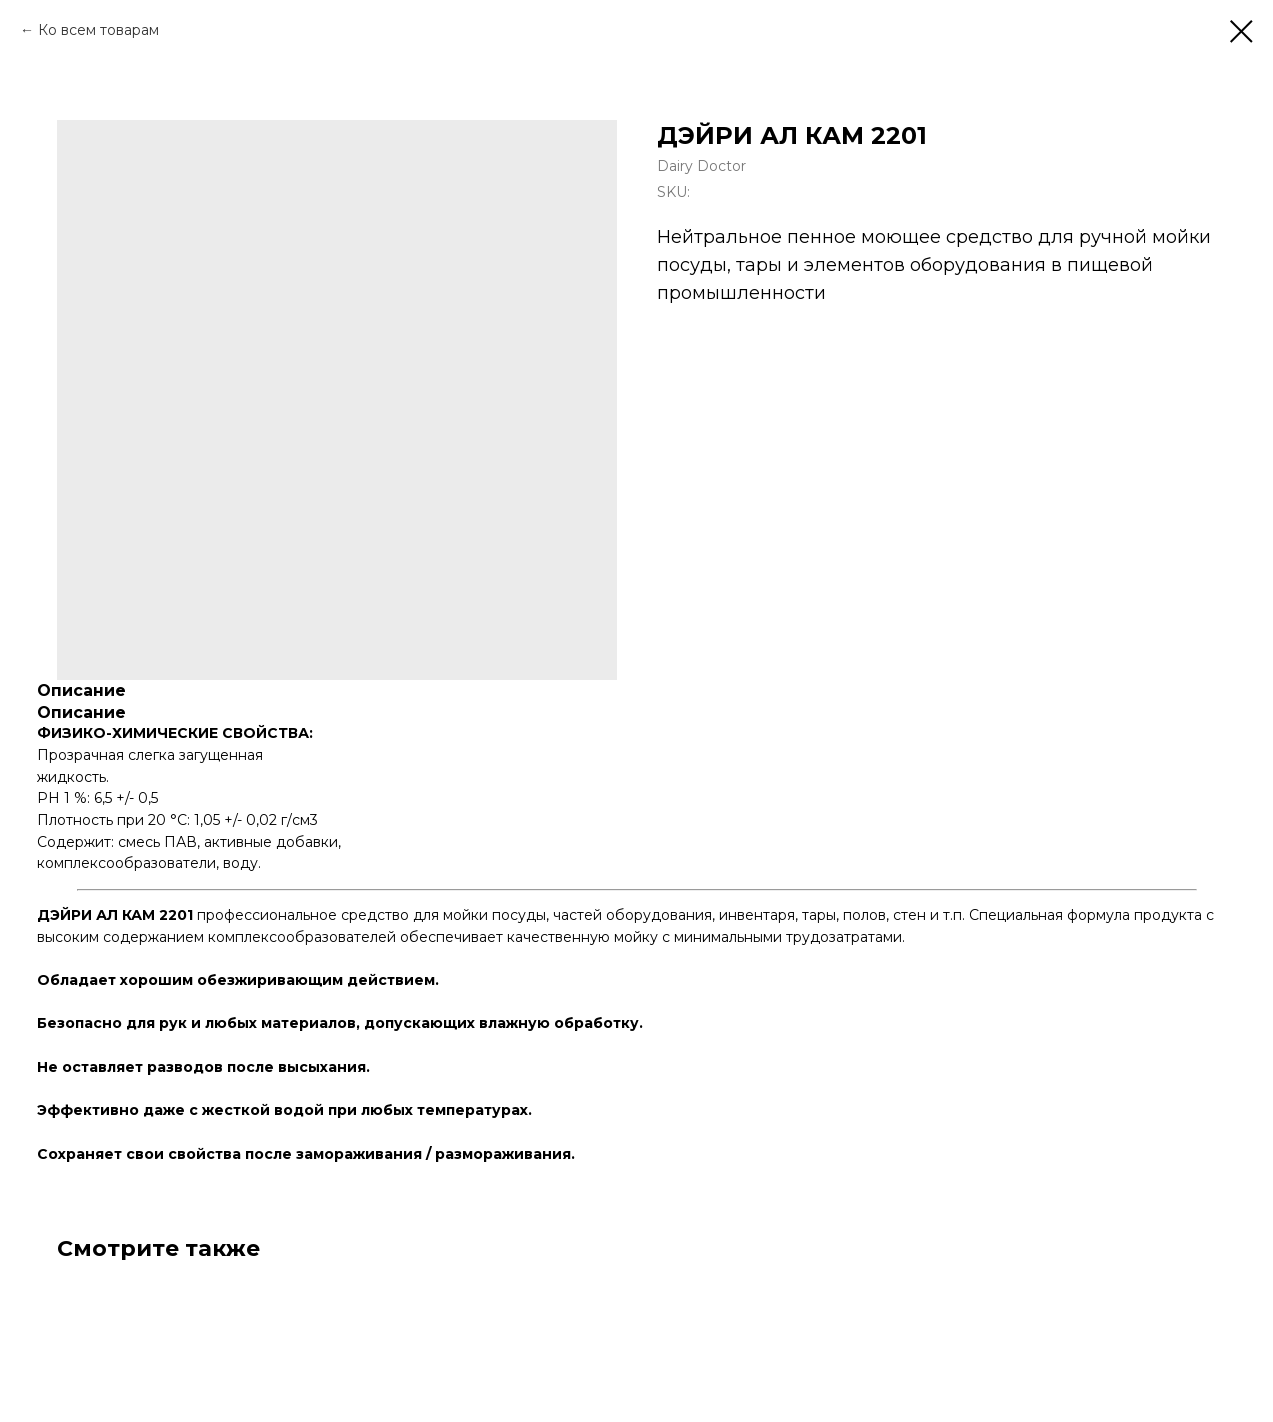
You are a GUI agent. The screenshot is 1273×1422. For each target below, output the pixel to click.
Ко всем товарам (98, 30)
